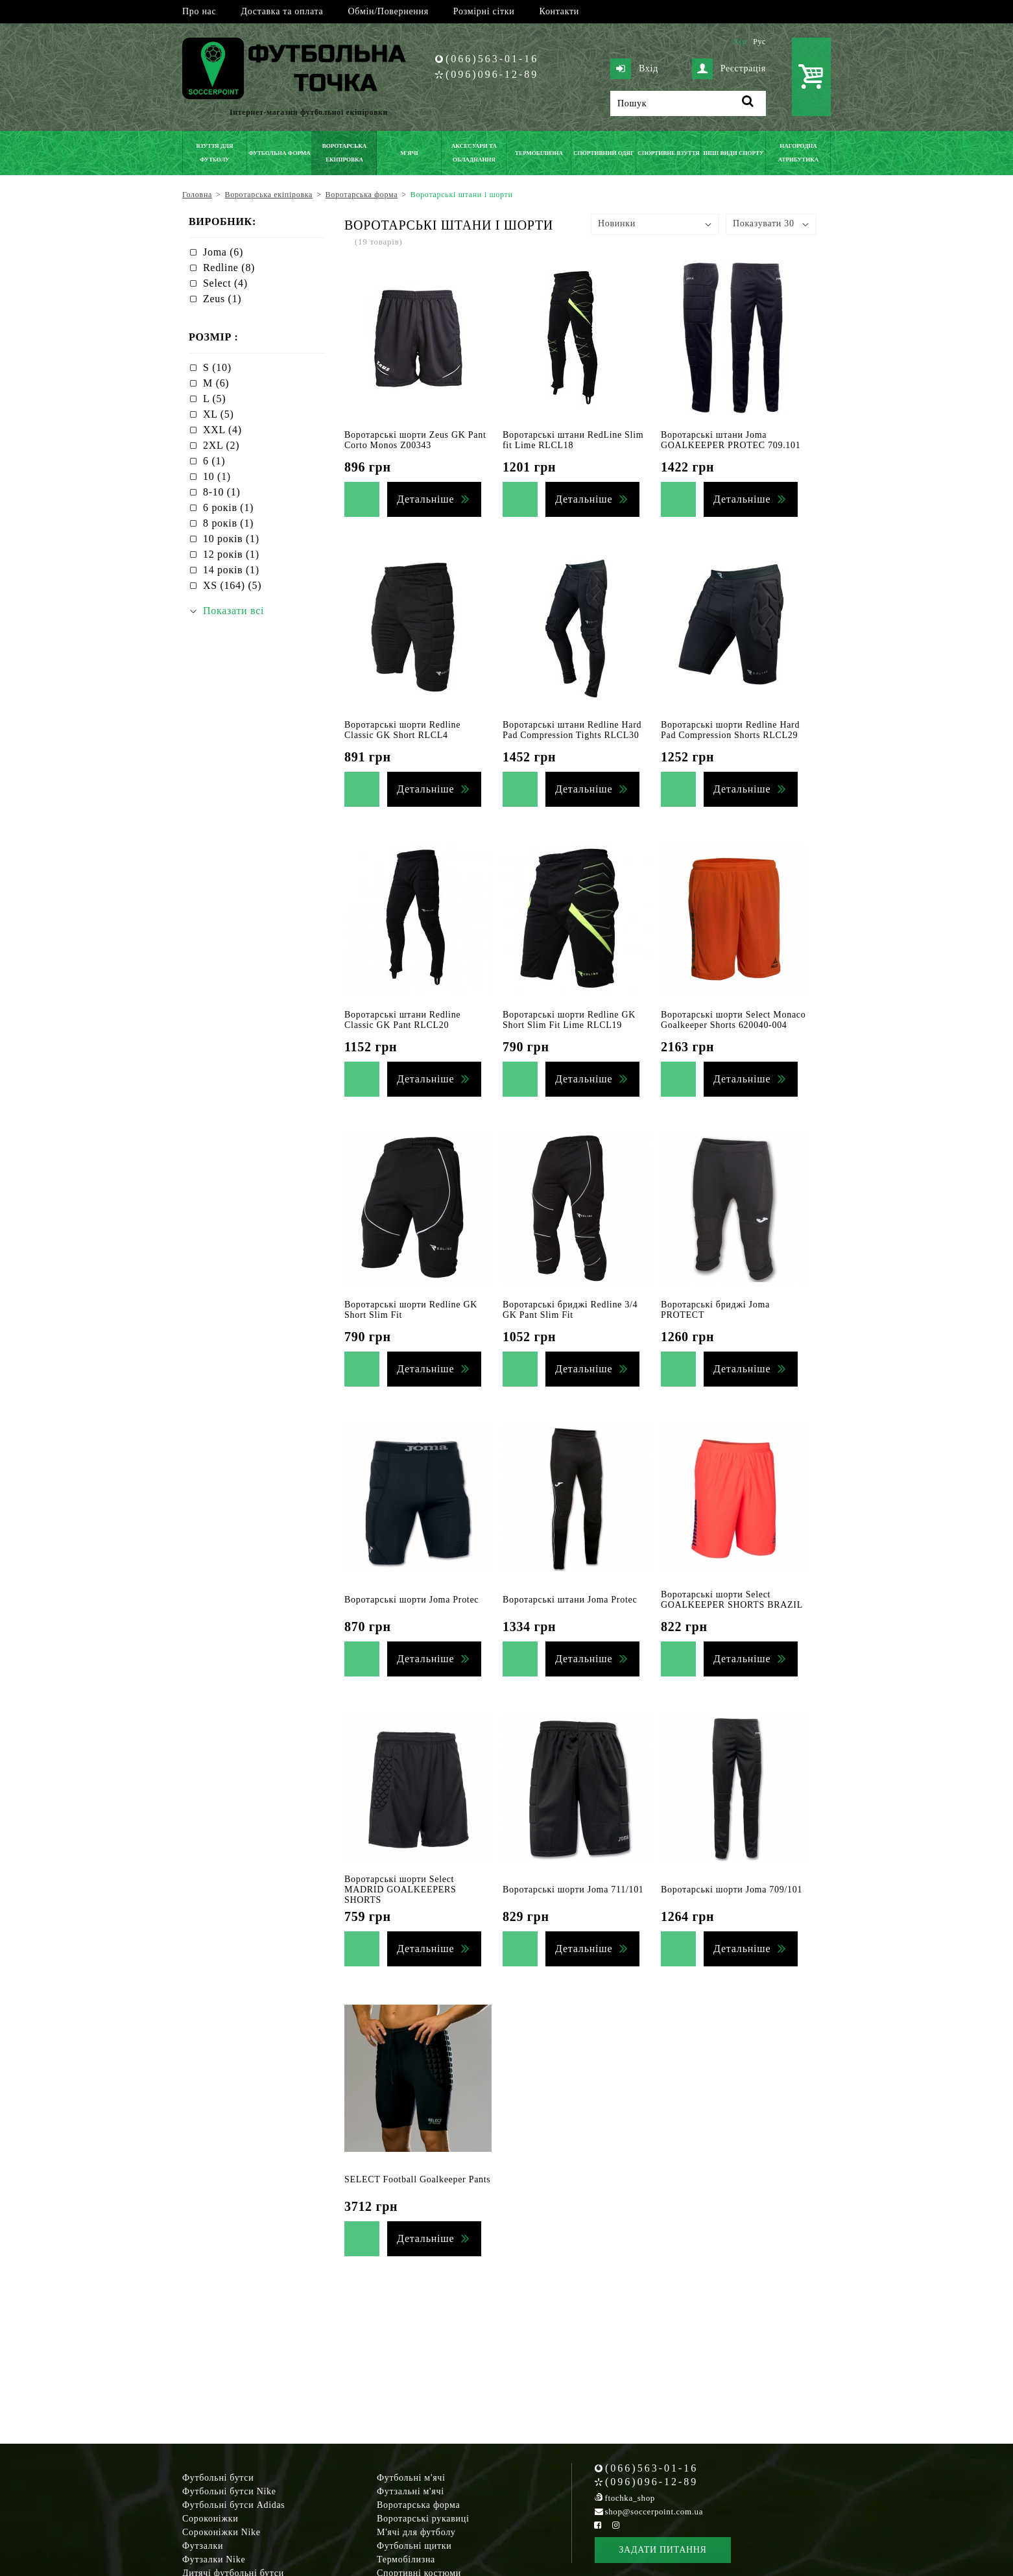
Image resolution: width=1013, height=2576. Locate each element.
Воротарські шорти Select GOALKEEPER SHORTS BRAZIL (732, 1600)
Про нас (199, 11)
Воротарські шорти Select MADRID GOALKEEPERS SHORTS (400, 1889)
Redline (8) (229, 267)
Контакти (559, 11)
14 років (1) (231, 569)
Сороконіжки (210, 2518)
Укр (739, 41)
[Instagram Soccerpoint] (615, 2525)
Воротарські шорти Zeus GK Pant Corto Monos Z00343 (415, 440)
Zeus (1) (222, 298)
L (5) (214, 398)
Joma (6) (223, 251)
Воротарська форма (418, 2505)
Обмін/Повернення (388, 11)
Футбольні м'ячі (411, 2478)
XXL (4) (222, 429)
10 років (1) (231, 538)
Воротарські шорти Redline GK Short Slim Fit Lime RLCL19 (569, 1020)
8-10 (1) (222, 491)
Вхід (634, 68)
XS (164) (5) (232, 585)
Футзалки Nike (213, 2559)
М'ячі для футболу (416, 2532)
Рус (759, 41)
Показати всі (233, 610)
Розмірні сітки (484, 11)
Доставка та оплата (282, 11)
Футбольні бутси (218, 2478)
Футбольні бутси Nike (229, 2491)
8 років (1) (228, 523)
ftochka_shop (630, 2498)
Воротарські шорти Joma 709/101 (731, 1889)
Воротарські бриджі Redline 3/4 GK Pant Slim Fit (570, 1310)
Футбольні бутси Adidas (233, 2505)
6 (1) (214, 460)
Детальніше (425, 499)
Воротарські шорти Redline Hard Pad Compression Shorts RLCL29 (730, 730)
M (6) (216, 382)
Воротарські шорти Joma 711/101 (573, 1889)
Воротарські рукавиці (423, 2518)
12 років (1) (231, 554)
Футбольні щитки (414, 2546)
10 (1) (217, 476)
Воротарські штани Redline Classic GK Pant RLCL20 (402, 1020)
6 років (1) (228, 507)
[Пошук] (688, 103)
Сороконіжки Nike (221, 2532)
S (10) (217, 367)
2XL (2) (221, 445)
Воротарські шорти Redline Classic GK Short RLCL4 (402, 730)
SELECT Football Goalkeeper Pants (417, 2179)
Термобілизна (406, 2559)
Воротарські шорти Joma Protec (411, 1599)
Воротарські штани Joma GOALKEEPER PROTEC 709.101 (730, 440)
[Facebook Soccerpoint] (598, 2525)
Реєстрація (729, 68)
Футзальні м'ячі (410, 2491)
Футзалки (202, 2546)
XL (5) (218, 414)
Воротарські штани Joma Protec (570, 1599)
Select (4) (225, 283)
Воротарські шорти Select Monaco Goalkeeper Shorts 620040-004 (733, 1020)
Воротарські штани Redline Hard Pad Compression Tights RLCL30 (572, 730)
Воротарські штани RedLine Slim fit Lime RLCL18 (573, 440)
